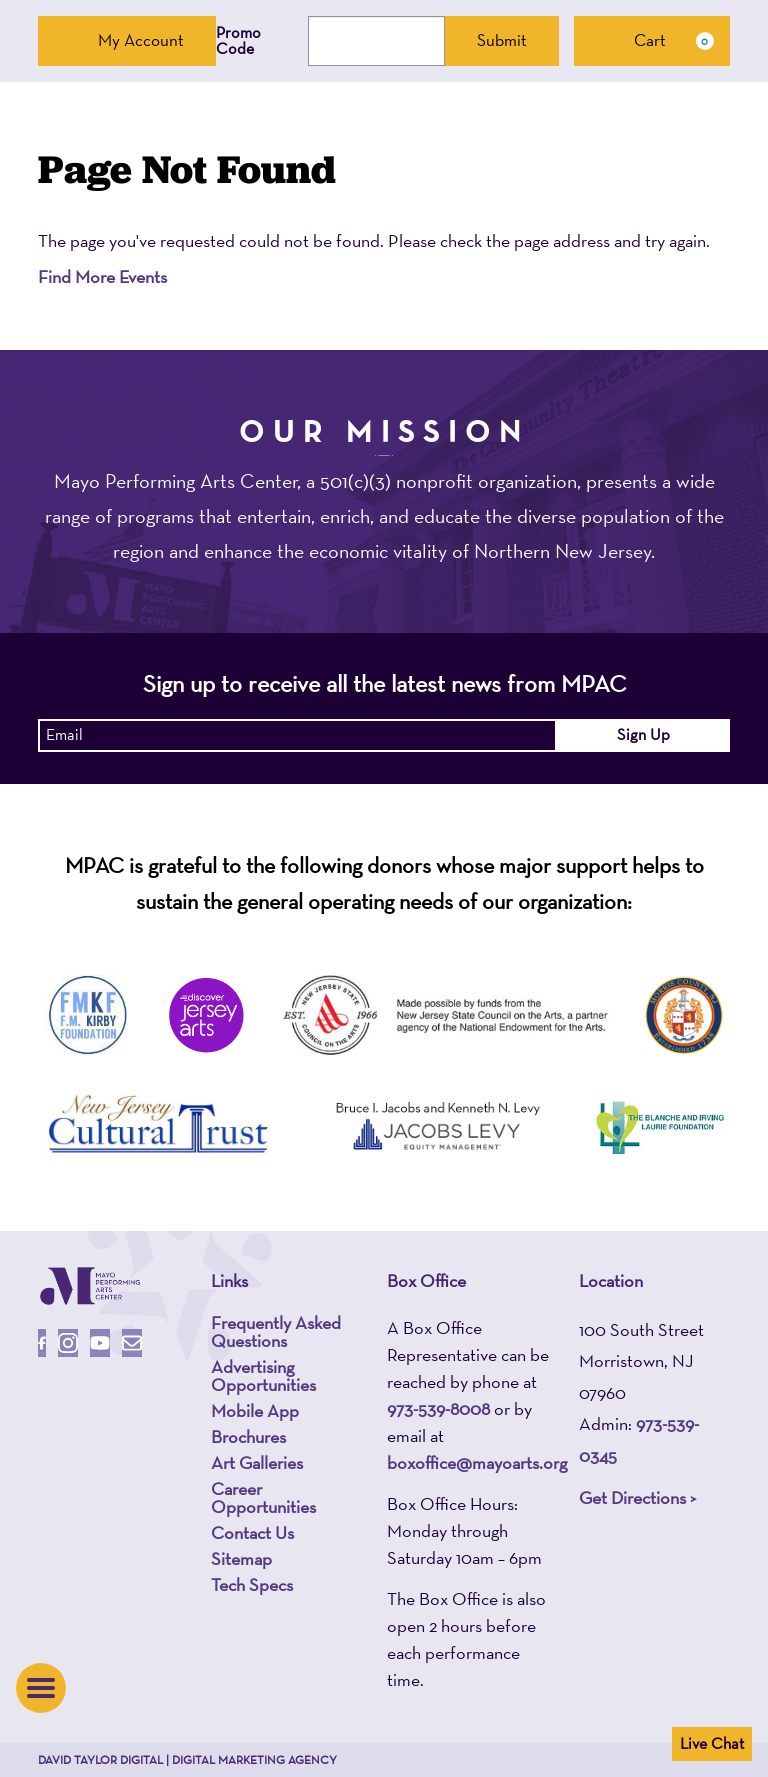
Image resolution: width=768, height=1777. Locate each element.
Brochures (248, 1437)
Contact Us (252, 1533)
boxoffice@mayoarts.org (477, 1462)
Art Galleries (257, 1463)
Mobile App (255, 1411)
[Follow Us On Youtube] (100, 1343)
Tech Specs (252, 1585)
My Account (127, 40)
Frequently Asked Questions (276, 1332)
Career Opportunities (263, 1498)
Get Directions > (637, 1497)
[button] (41, 1688)
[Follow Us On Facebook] (42, 1343)
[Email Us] (132, 1343)
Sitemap (241, 1559)
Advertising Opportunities (263, 1376)
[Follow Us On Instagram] (68, 1343)
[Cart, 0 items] (652, 41)
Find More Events (102, 276)
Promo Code (238, 41)
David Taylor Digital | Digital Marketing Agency (187, 1760)
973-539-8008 (438, 1408)
